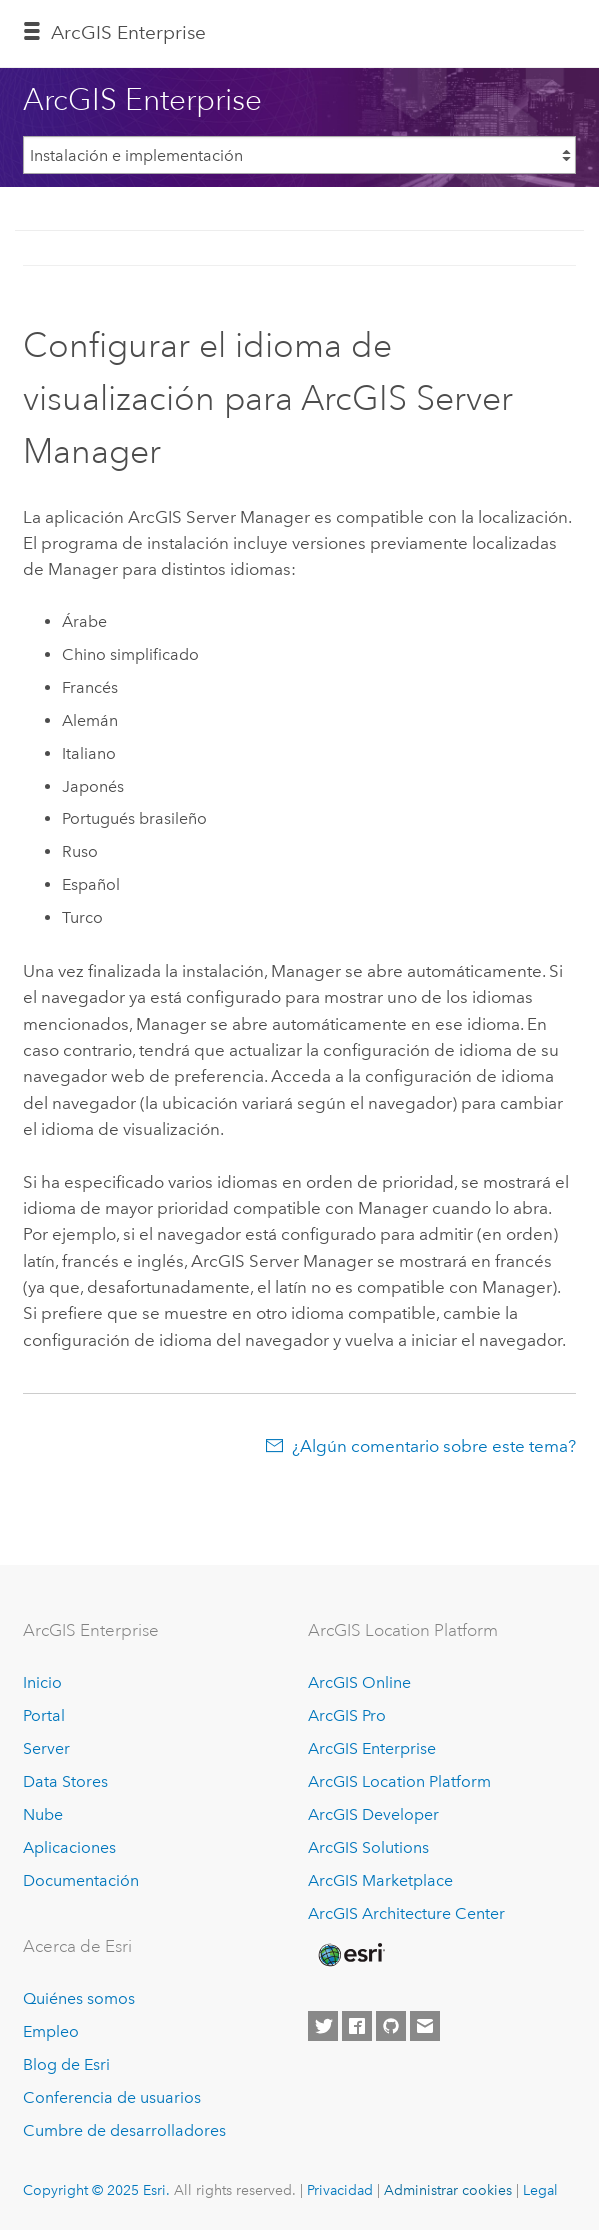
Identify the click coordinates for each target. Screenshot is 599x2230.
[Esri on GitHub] (391, 2026)
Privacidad (340, 2190)
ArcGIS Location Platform (399, 1781)
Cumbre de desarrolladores (124, 2130)
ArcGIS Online (359, 1682)
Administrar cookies (448, 2190)
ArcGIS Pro (347, 1715)
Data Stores (65, 1781)
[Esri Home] (350, 1955)
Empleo (51, 2031)
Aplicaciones (69, 1847)
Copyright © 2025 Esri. (96, 2190)
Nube (43, 1814)
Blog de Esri (66, 2064)
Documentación (81, 1880)
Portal (44, 1715)
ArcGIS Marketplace (380, 1880)
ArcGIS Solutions (368, 1847)
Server (46, 1748)
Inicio (42, 1682)
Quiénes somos (79, 1998)
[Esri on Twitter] (323, 2026)
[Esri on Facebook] (357, 2026)
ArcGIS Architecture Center (406, 1913)
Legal (540, 2190)
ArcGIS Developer (373, 1814)
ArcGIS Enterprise (128, 32)
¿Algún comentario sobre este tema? (434, 1446)
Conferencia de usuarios (112, 2097)
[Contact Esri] (425, 2026)
